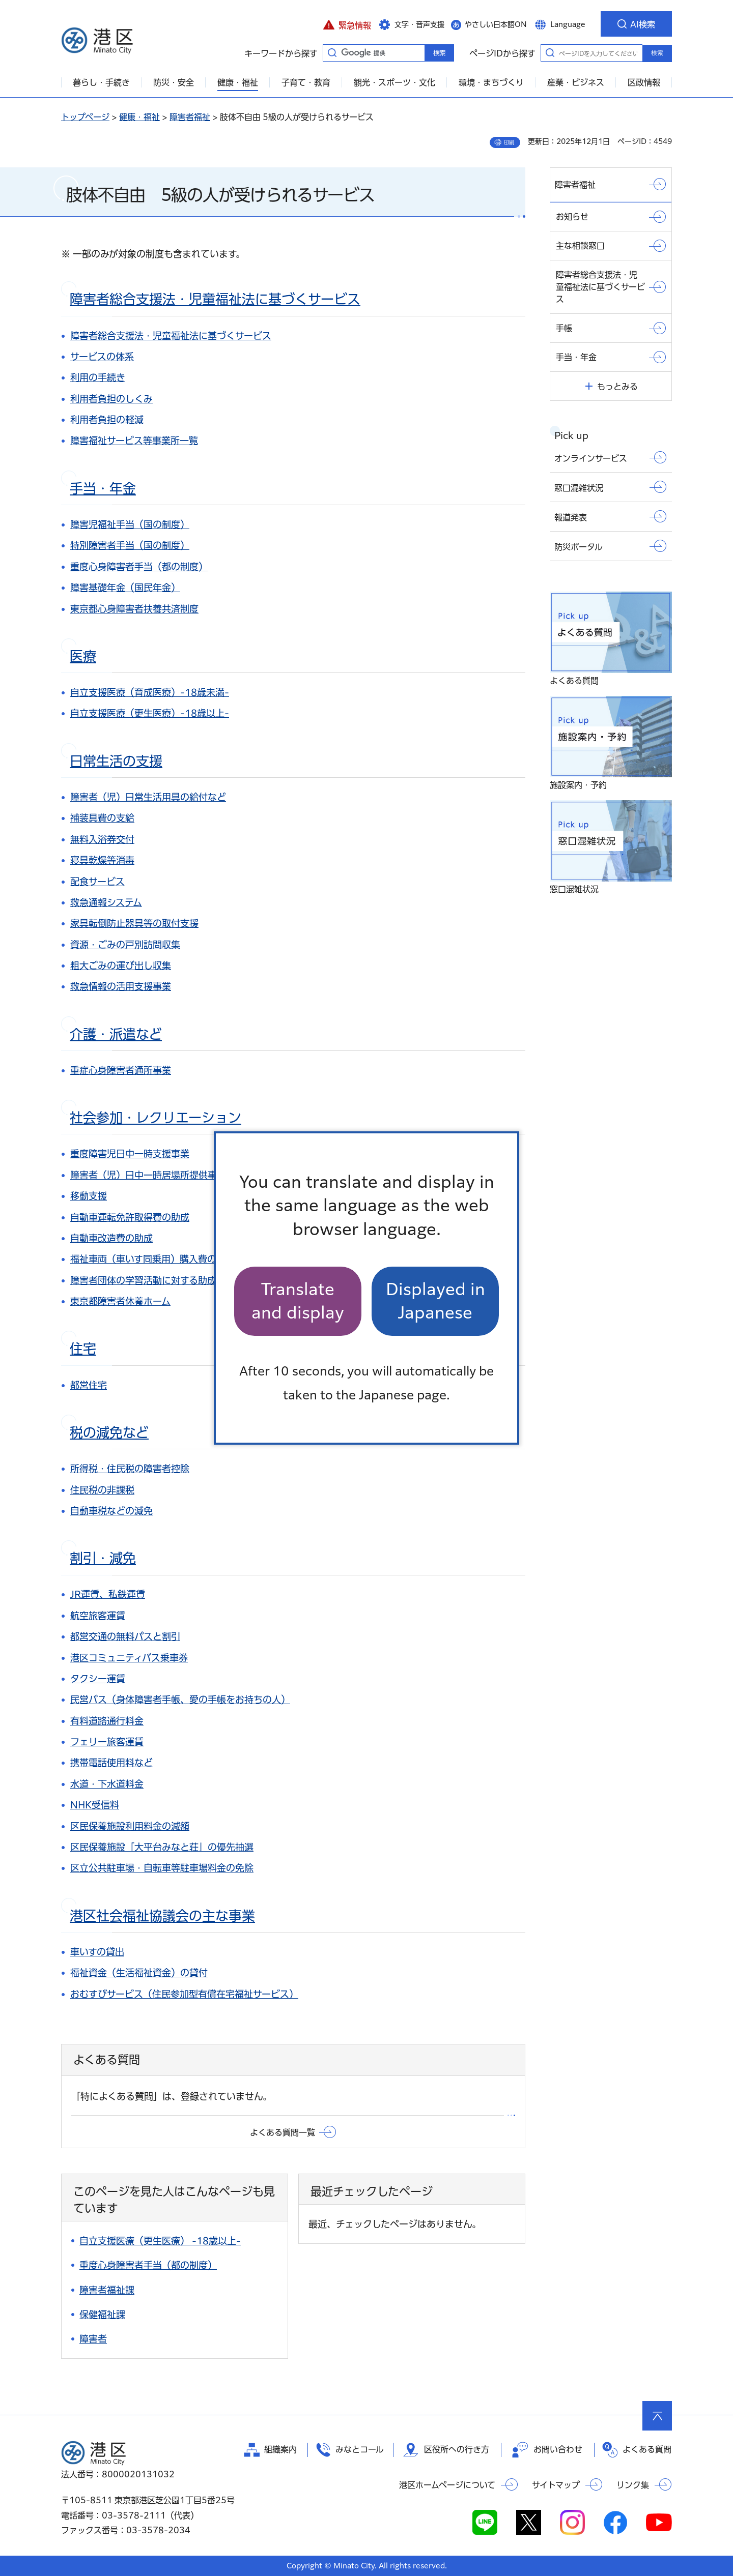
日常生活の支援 (116, 761)
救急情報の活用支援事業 (120, 986)
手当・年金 (103, 488)
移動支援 (88, 1196)
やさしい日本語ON (496, 24)
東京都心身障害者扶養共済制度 (134, 608)
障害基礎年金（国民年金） (125, 587)
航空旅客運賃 (97, 1615)
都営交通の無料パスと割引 (125, 1636)
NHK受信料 (94, 1804)
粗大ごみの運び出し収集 (120, 965)
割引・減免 (103, 1558)
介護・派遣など (116, 1034)
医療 (83, 656)
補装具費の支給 (102, 818)
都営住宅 (88, 1385)
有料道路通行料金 (107, 1720)
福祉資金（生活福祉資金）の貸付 (139, 1972)
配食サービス (97, 881)
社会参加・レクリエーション (155, 1117)
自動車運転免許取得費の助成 (129, 1217)
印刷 (509, 142)
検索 (657, 52)
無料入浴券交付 (102, 839)
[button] (347, 24)
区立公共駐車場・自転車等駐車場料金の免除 (161, 1867)
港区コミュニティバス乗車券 (129, 1657)
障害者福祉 (190, 117)
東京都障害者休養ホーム (120, 1301)
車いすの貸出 (97, 1951)
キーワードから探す (332, 52)
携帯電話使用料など (111, 1762)
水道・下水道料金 (107, 1784)
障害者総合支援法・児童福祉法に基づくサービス (215, 299)
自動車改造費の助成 (111, 1238)
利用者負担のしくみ (111, 398)
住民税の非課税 (102, 1490)
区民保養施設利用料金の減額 (129, 1826)
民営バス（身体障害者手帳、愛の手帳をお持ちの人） (180, 1699)
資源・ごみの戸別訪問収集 (125, 944)
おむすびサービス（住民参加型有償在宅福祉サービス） (184, 1994)
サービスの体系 (102, 356)
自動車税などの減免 (111, 1510)
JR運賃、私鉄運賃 (107, 1594)
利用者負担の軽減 (107, 419)
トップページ (85, 117)
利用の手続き (97, 377)
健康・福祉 (139, 117)
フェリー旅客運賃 (107, 1741)
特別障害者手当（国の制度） (129, 545)
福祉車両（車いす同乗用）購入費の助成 (152, 1259)
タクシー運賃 (97, 1678)
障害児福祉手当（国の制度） (129, 524)
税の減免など (109, 1432)
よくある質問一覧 (282, 2132)
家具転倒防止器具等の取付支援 (134, 923)
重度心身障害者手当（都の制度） (139, 566)
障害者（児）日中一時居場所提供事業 (148, 1175)
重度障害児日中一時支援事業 (129, 1153)
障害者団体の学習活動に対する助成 (143, 1280)
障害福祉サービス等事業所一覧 (134, 440)
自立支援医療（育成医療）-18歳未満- (149, 692)
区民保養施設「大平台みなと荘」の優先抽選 (161, 1847)
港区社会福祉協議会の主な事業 (162, 1915)
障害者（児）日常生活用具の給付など (148, 797)
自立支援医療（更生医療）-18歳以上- (149, 713)
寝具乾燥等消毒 (102, 860)
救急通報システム (106, 902)
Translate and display (297, 1301)
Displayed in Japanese (435, 1301)
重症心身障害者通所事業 (120, 1070)
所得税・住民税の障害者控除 (129, 1468)
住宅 (83, 1348)
